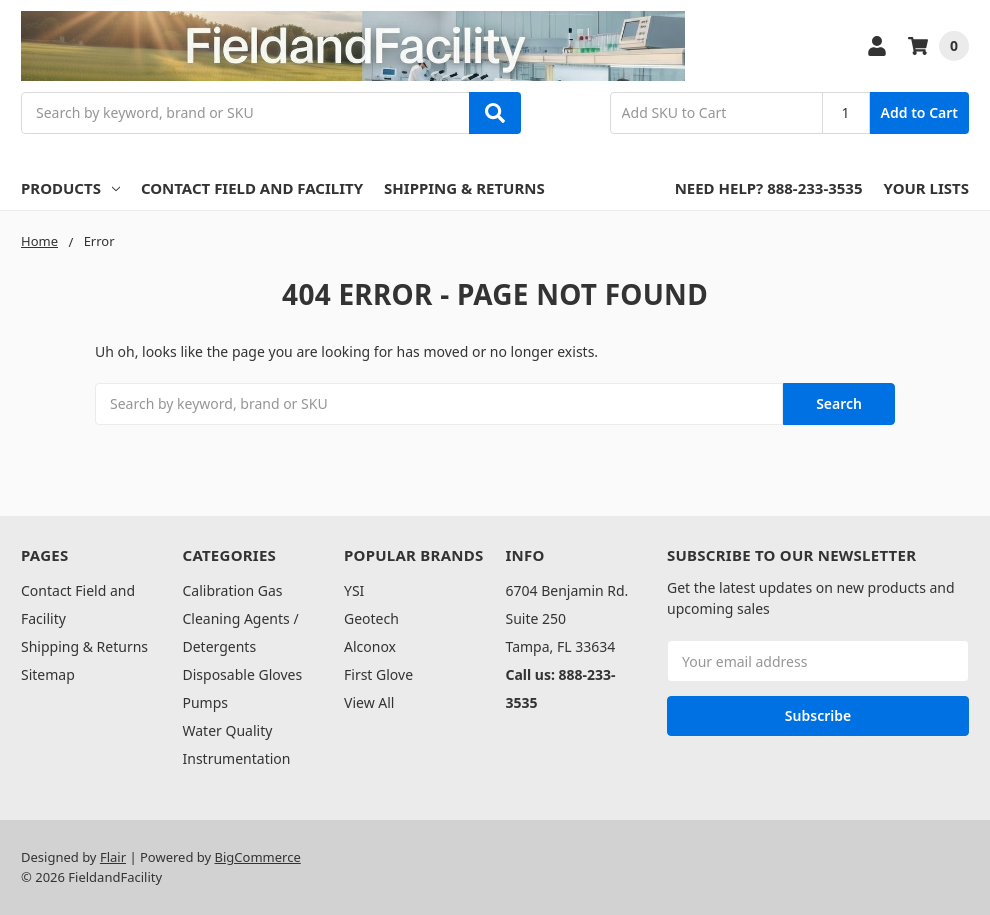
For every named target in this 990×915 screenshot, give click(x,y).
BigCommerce (258, 857)
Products (70, 188)
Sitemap (48, 674)
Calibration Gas (233, 590)
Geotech (371, 618)
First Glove (378, 674)
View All (369, 702)
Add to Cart (919, 112)
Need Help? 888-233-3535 (769, 188)
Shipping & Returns (464, 188)
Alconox (370, 646)
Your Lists (926, 188)
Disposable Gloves (243, 674)
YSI (354, 590)
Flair (113, 857)
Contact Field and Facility (252, 188)
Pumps (206, 702)
